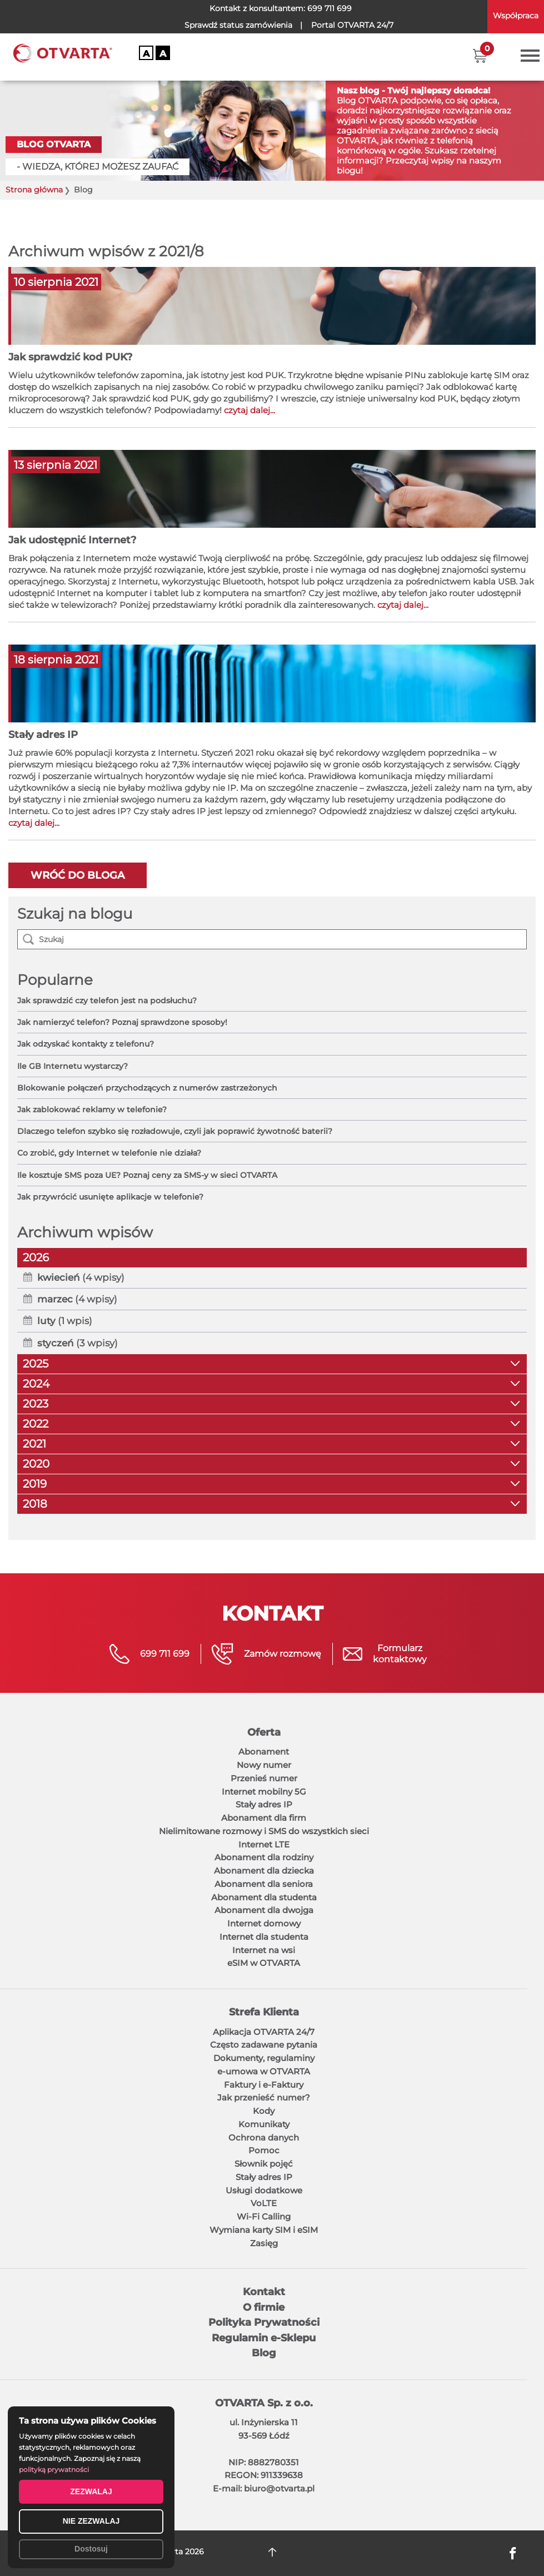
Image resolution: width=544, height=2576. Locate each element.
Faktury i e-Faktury (263, 2084)
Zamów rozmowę (282, 1653)
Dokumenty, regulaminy (264, 2058)
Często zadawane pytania (263, 2044)
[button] (480, 55)
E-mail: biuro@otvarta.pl (264, 2488)
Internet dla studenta (263, 1936)
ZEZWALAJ (91, 2491)
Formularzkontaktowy (400, 1654)
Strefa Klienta (264, 2012)
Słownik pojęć (263, 2163)
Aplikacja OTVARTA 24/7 (264, 2032)
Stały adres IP (264, 1804)
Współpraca (515, 16)
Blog (264, 2353)
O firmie (264, 2307)
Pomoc (264, 2150)
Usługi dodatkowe (264, 2190)
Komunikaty (264, 2124)
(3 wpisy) (77, 1343)
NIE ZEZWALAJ (91, 2520)
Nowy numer (264, 1765)
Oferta (264, 1732)
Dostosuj (91, 2548)
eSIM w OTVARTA (263, 1963)
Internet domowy (264, 1923)
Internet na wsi (263, 1950)
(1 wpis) (64, 1320)
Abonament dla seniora (263, 1884)
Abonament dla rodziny (263, 1857)
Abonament (263, 1751)
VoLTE (264, 2203)
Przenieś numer (264, 1778)
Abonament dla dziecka (264, 1870)
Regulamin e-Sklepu (264, 2338)
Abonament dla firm (263, 1817)
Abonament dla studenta (264, 1897)
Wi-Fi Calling (264, 2216)
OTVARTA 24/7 (352, 25)
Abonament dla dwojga (263, 1910)
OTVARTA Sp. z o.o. (264, 2403)
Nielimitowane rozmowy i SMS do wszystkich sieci (264, 1831)
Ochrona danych (263, 2137)
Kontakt (264, 2292)
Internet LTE (264, 1844)
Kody (264, 2111)
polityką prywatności (54, 2469)
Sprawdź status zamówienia (238, 25)
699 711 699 (329, 8)
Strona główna (34, 190)
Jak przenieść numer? (263, 2097)
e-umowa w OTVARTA (263, 2071)
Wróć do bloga (77, 875)
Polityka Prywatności (264, 2322)
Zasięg (264, 2243)
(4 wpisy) (80, 1277)
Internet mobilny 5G (264, 1791)
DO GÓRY (272, 2552)
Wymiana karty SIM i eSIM (263, 2230)
